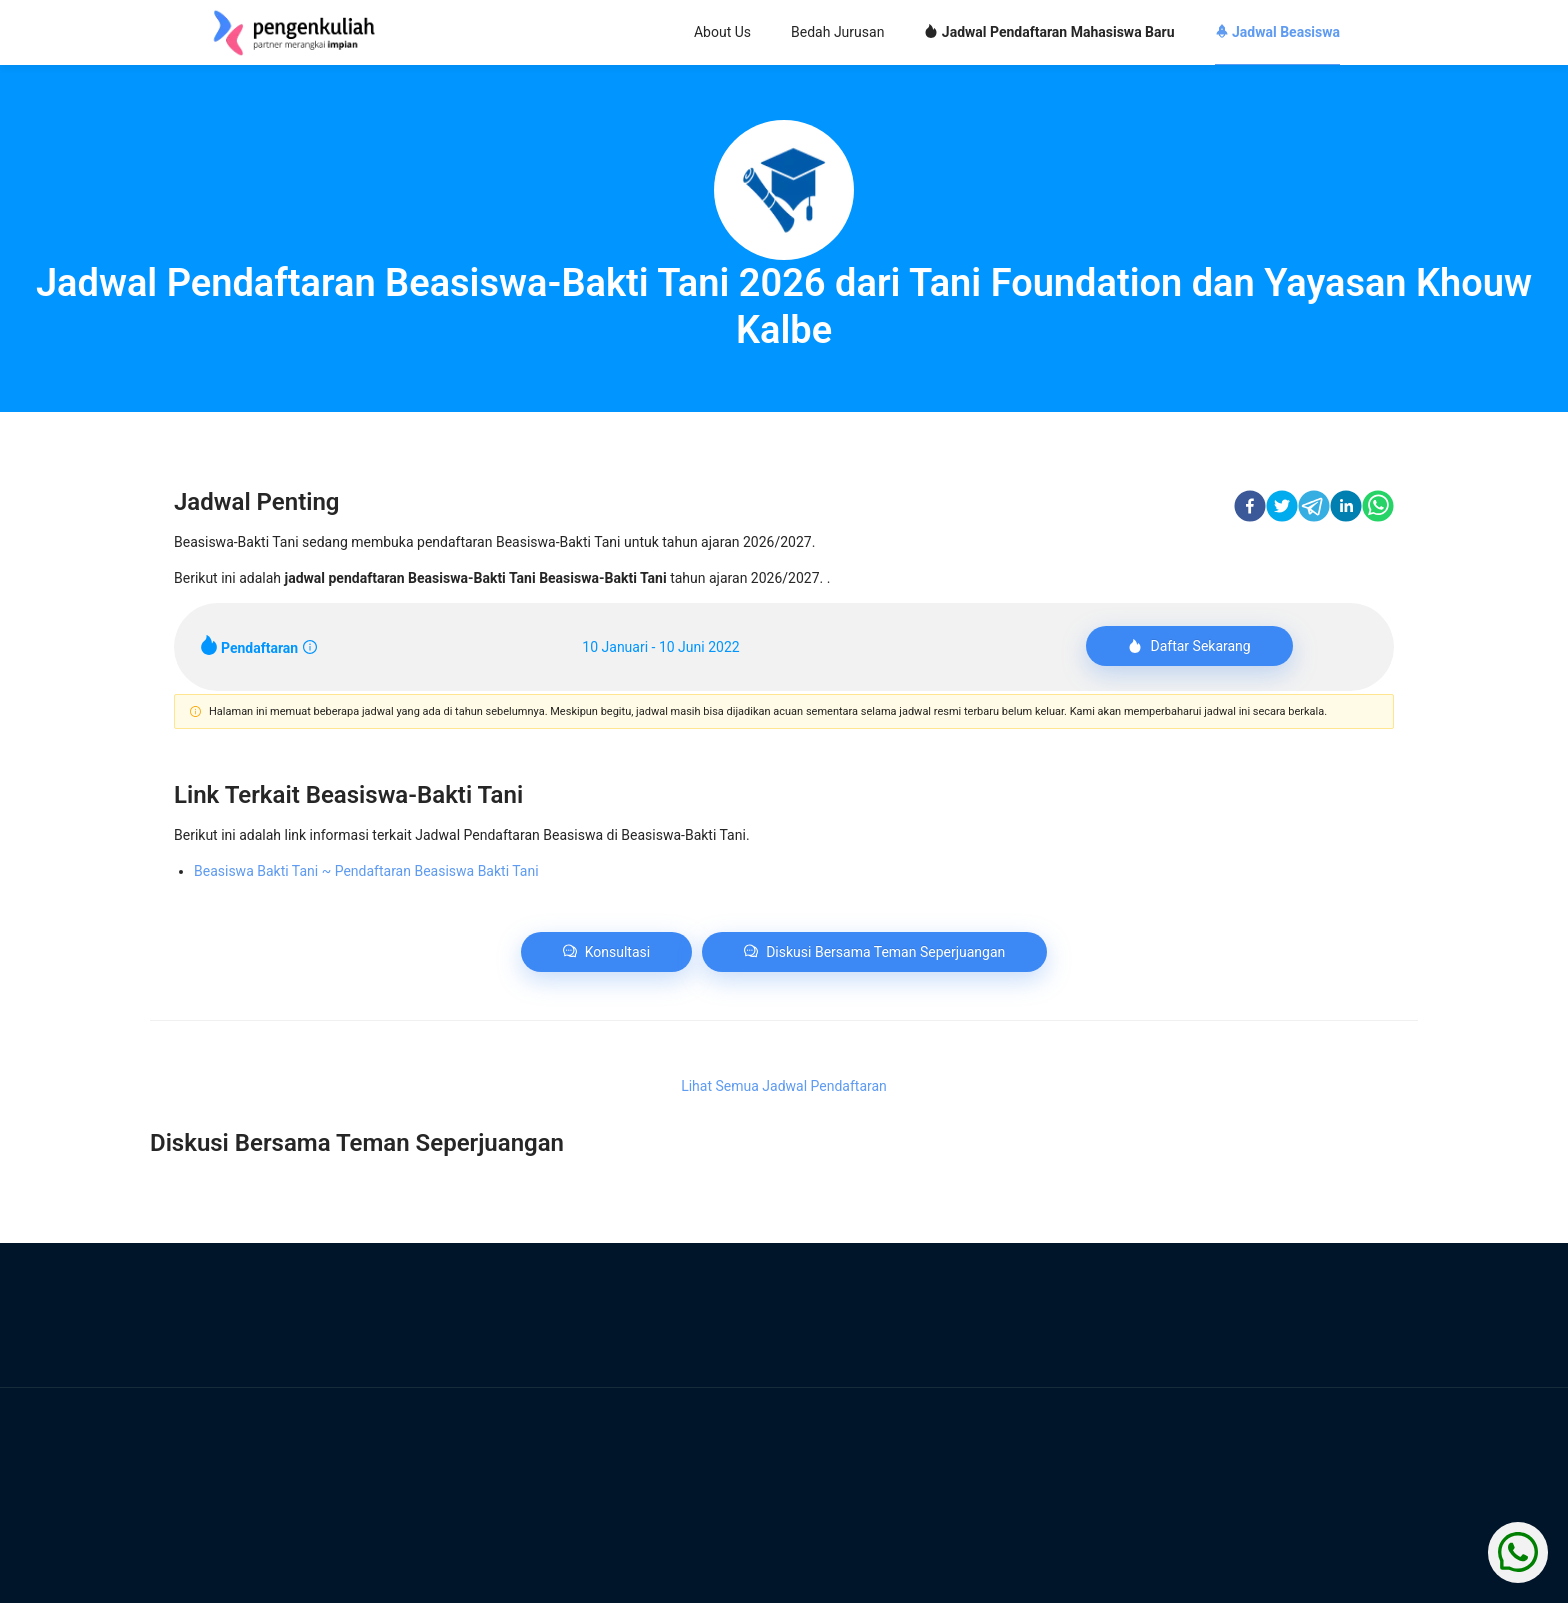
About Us (722, 32)
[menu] (904, 33)
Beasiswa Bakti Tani (366, 871)
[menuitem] (722, 33)
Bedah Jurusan (837, 32)
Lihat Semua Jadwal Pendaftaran (784, 1086)
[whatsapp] (1378, 509)
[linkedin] (1346, 509)
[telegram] (1314, 509)
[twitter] (1282, 509)
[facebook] (1250, 509)
